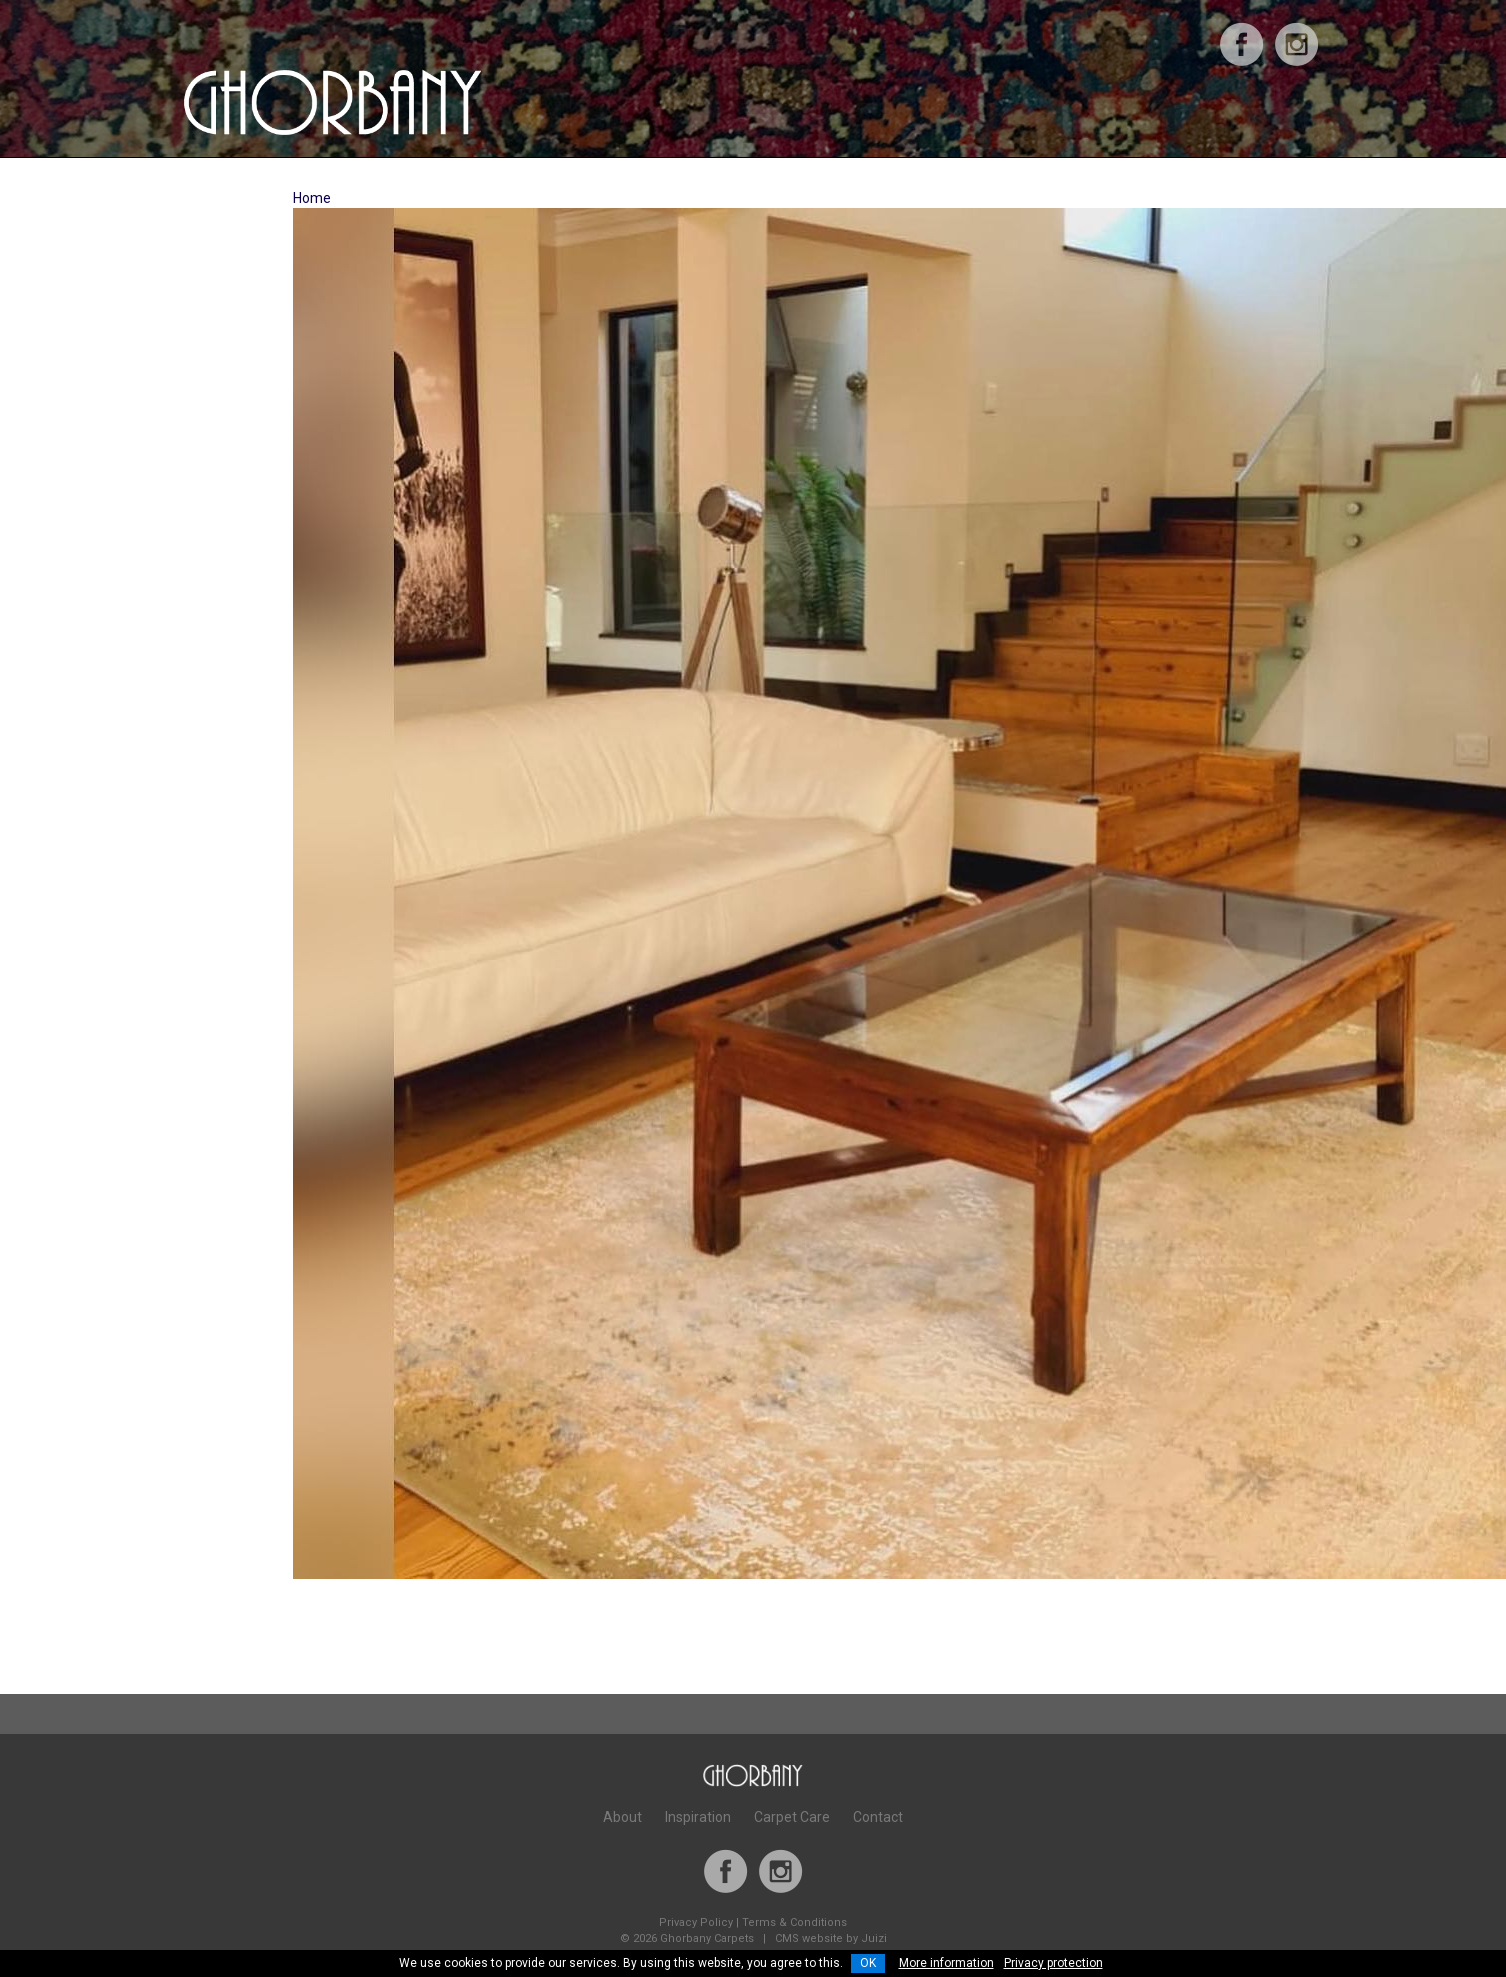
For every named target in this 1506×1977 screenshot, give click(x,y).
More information (946, 1963)
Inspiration (698, 1817)
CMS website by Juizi (831, 1938)
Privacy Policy (696, 1922)
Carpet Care (792, 1817)
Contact (878, 1817)
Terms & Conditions (794, 1922)
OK (868, 1963)
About (622, 1817)
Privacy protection (1053, 1963)
